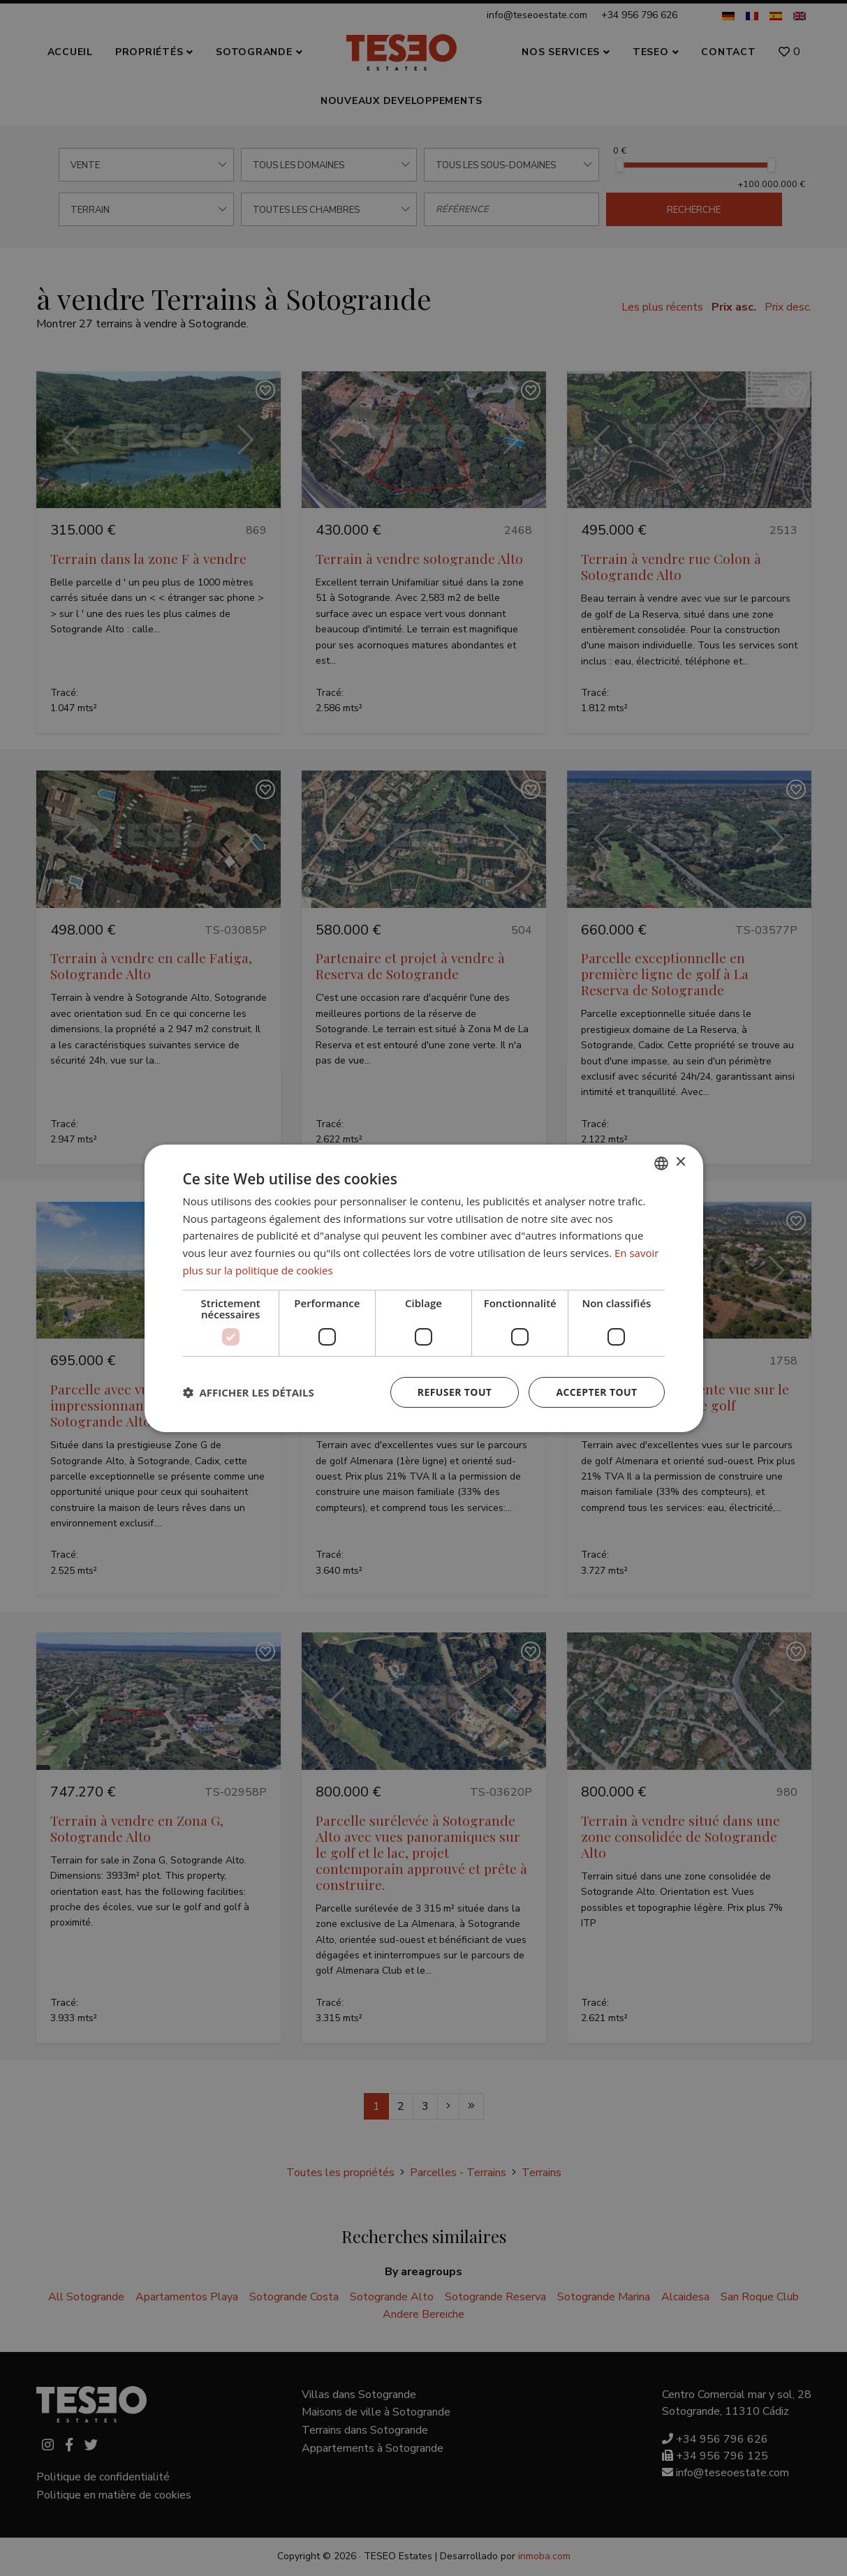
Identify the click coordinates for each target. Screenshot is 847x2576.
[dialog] (423, 1288)
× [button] (680, 1162)
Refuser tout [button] (455, 1392)
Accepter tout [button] (596, 1392)
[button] (248, 1392)
